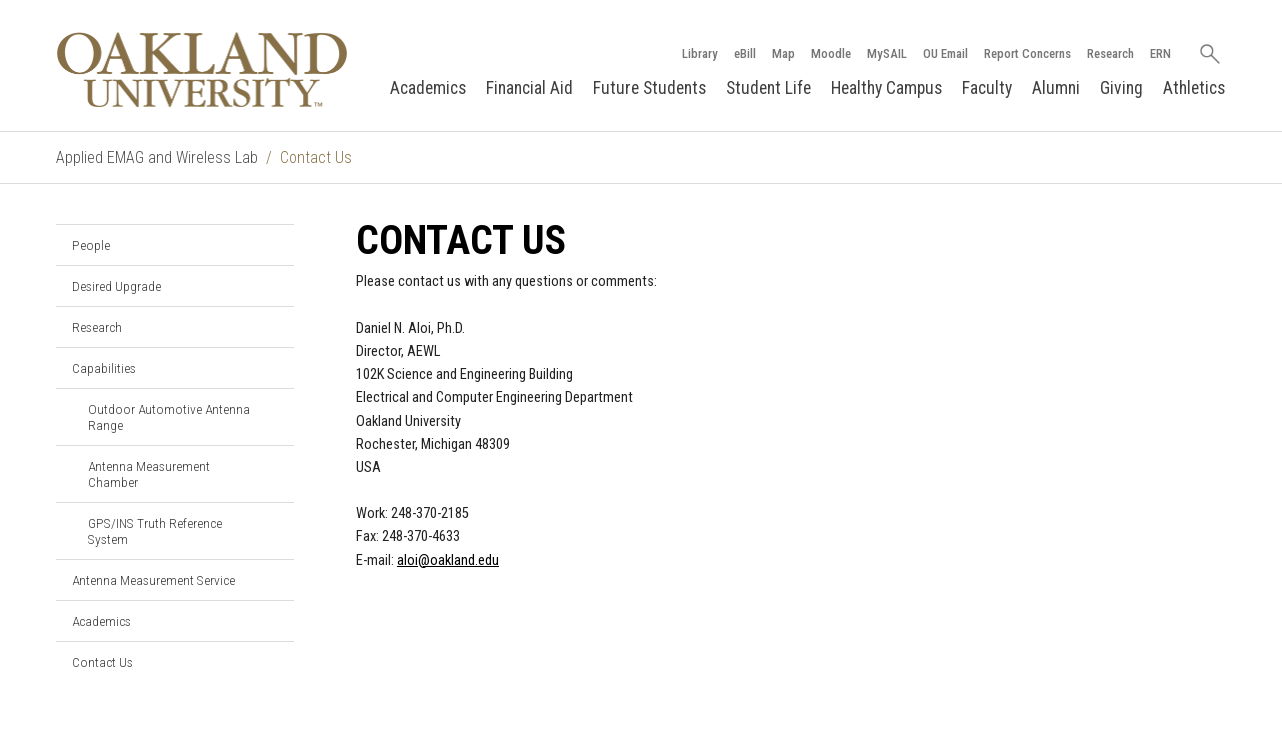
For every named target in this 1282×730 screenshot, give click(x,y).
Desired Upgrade (116, 286)
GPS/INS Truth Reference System (155, 531)
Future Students (649, 88)
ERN (1160, 53)
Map (783, 53)
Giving (1121, 88)
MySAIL (887, 53)
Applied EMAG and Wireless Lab (157, 157)
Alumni (1056, 88)
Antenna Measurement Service (153, 580)
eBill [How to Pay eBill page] (745, 53)
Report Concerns (1027, 53)
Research (1110, 53)
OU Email (945, 53)
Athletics (1194, 88)
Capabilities (104, 368)
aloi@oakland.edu (448, 560)
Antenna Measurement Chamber (149, 474)
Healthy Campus (886, 88)
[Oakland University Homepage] (202, 69)
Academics (428, 88)
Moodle (831, 53)
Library (700, 53)
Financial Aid (529, 88)
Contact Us (102, 662)
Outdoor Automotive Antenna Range (169, 417)
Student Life (768, 88)
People (91, 245)
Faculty (987, 88)
